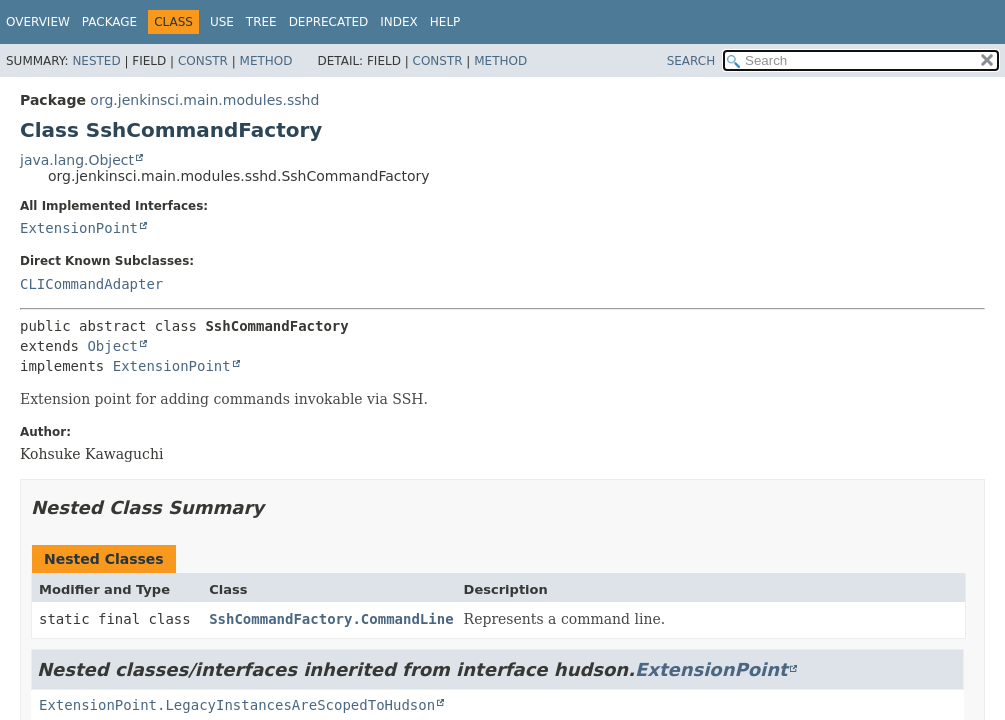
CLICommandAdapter (91, 284)
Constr (203, 61)
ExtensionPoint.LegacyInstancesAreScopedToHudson (237, 705)
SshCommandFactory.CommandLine (331, 619)
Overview (38, 22)
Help (445, 22)
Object (112, 346)
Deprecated (329, 22)
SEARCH (691, 61)
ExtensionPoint (79, 228)
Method (266, 61)
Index (399, 22)
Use (222, 22)
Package (109, 22)
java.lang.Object (77, 160)
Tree (261, 22)
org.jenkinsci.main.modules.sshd (204, 100)
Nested (96, 61)
